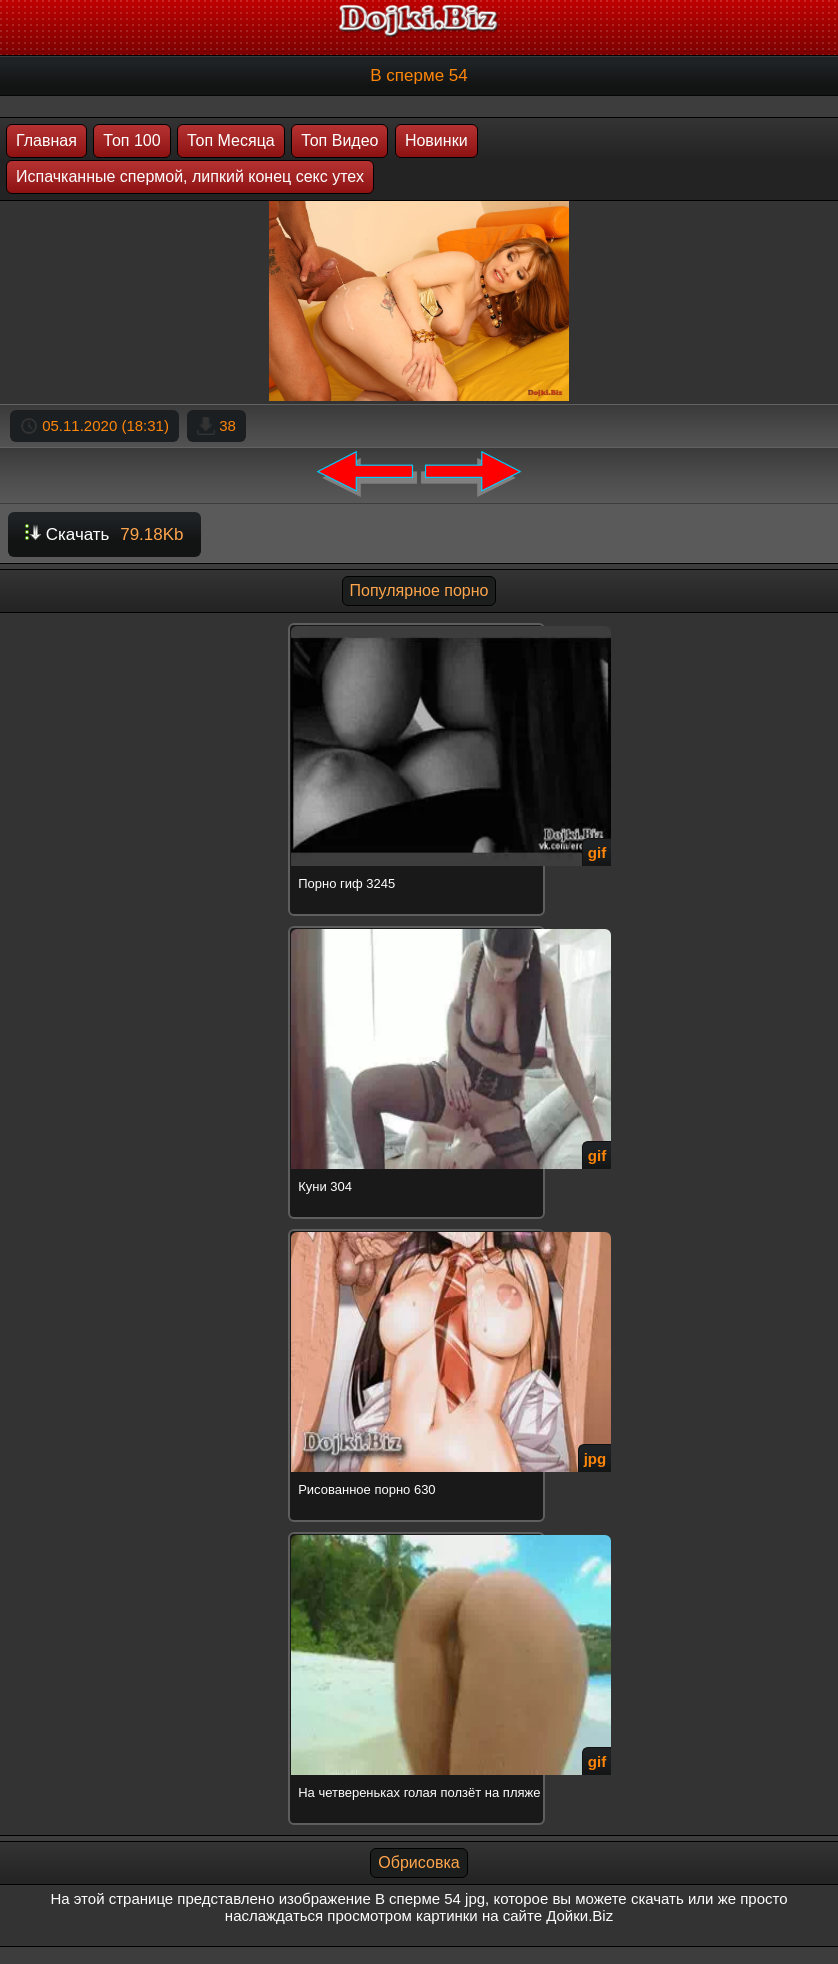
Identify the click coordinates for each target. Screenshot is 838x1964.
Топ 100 (131, 140)
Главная (46, 140)
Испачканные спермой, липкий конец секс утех (190, 176)
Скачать (104, 534)
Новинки (436, 140)
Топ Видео (339, 140)
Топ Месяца (231, 140)
